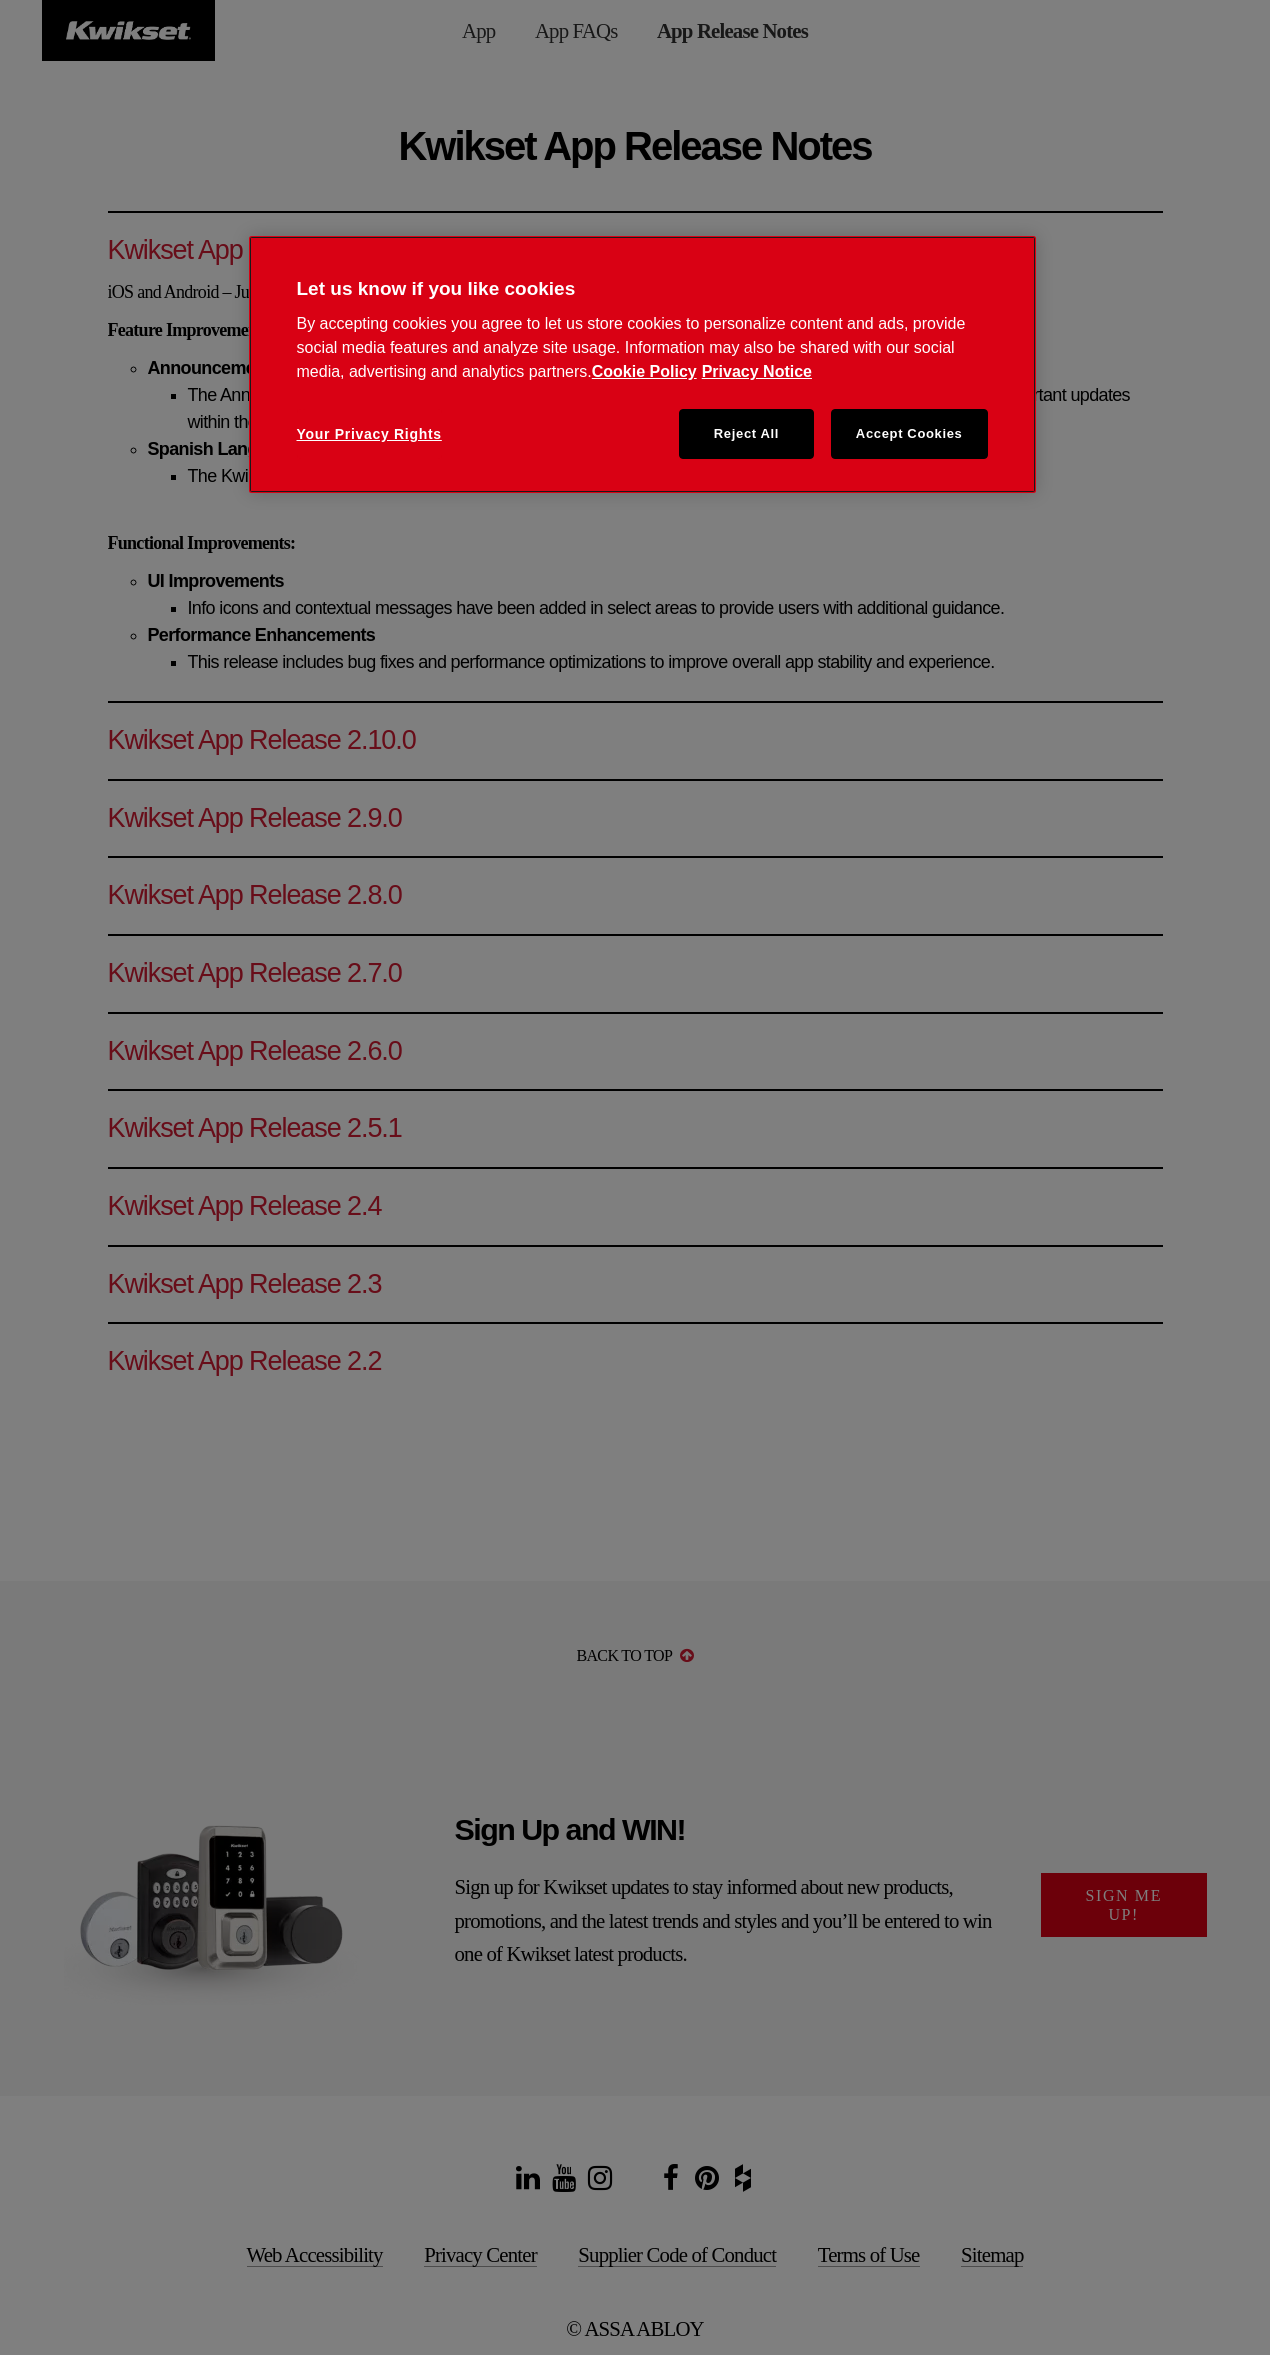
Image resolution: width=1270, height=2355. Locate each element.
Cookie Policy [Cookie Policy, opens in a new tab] (644, 371)
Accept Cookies (909, 433)
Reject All (746, 433)
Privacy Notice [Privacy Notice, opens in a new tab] (757, 371)
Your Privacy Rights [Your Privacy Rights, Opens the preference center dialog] (369, 434)
